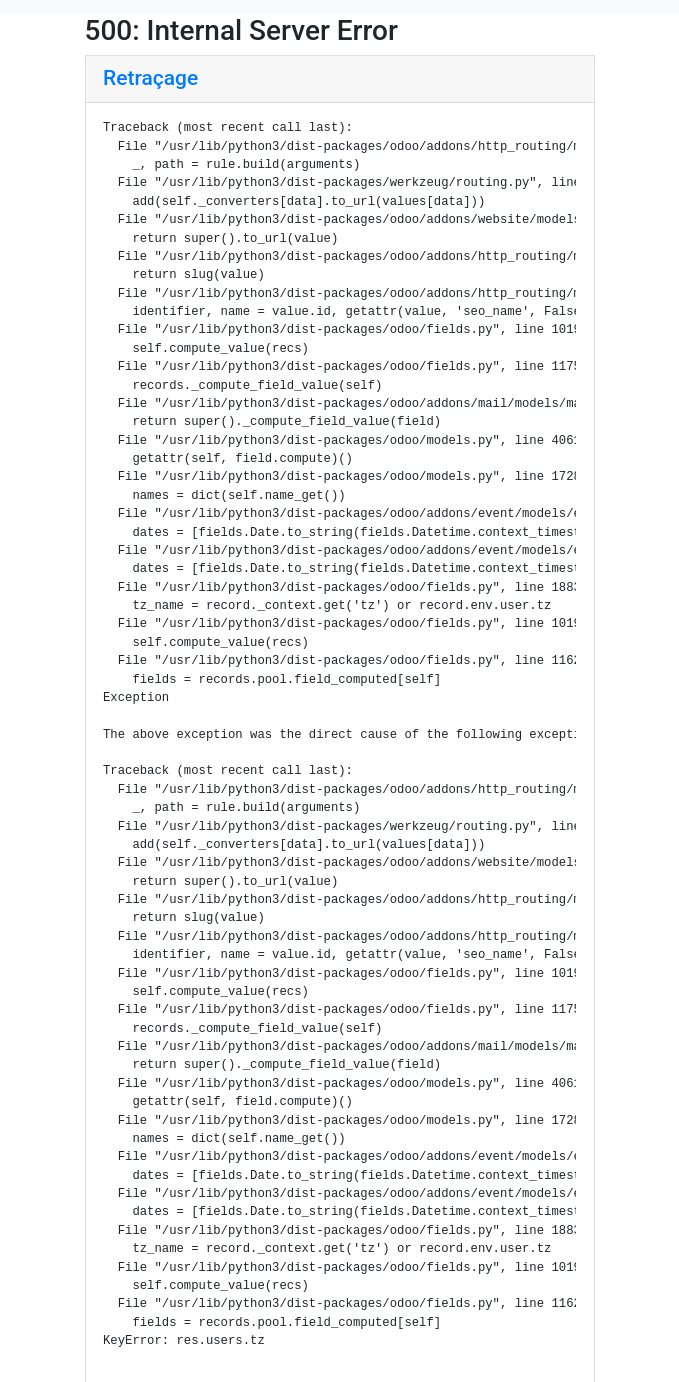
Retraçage (150, 78)
